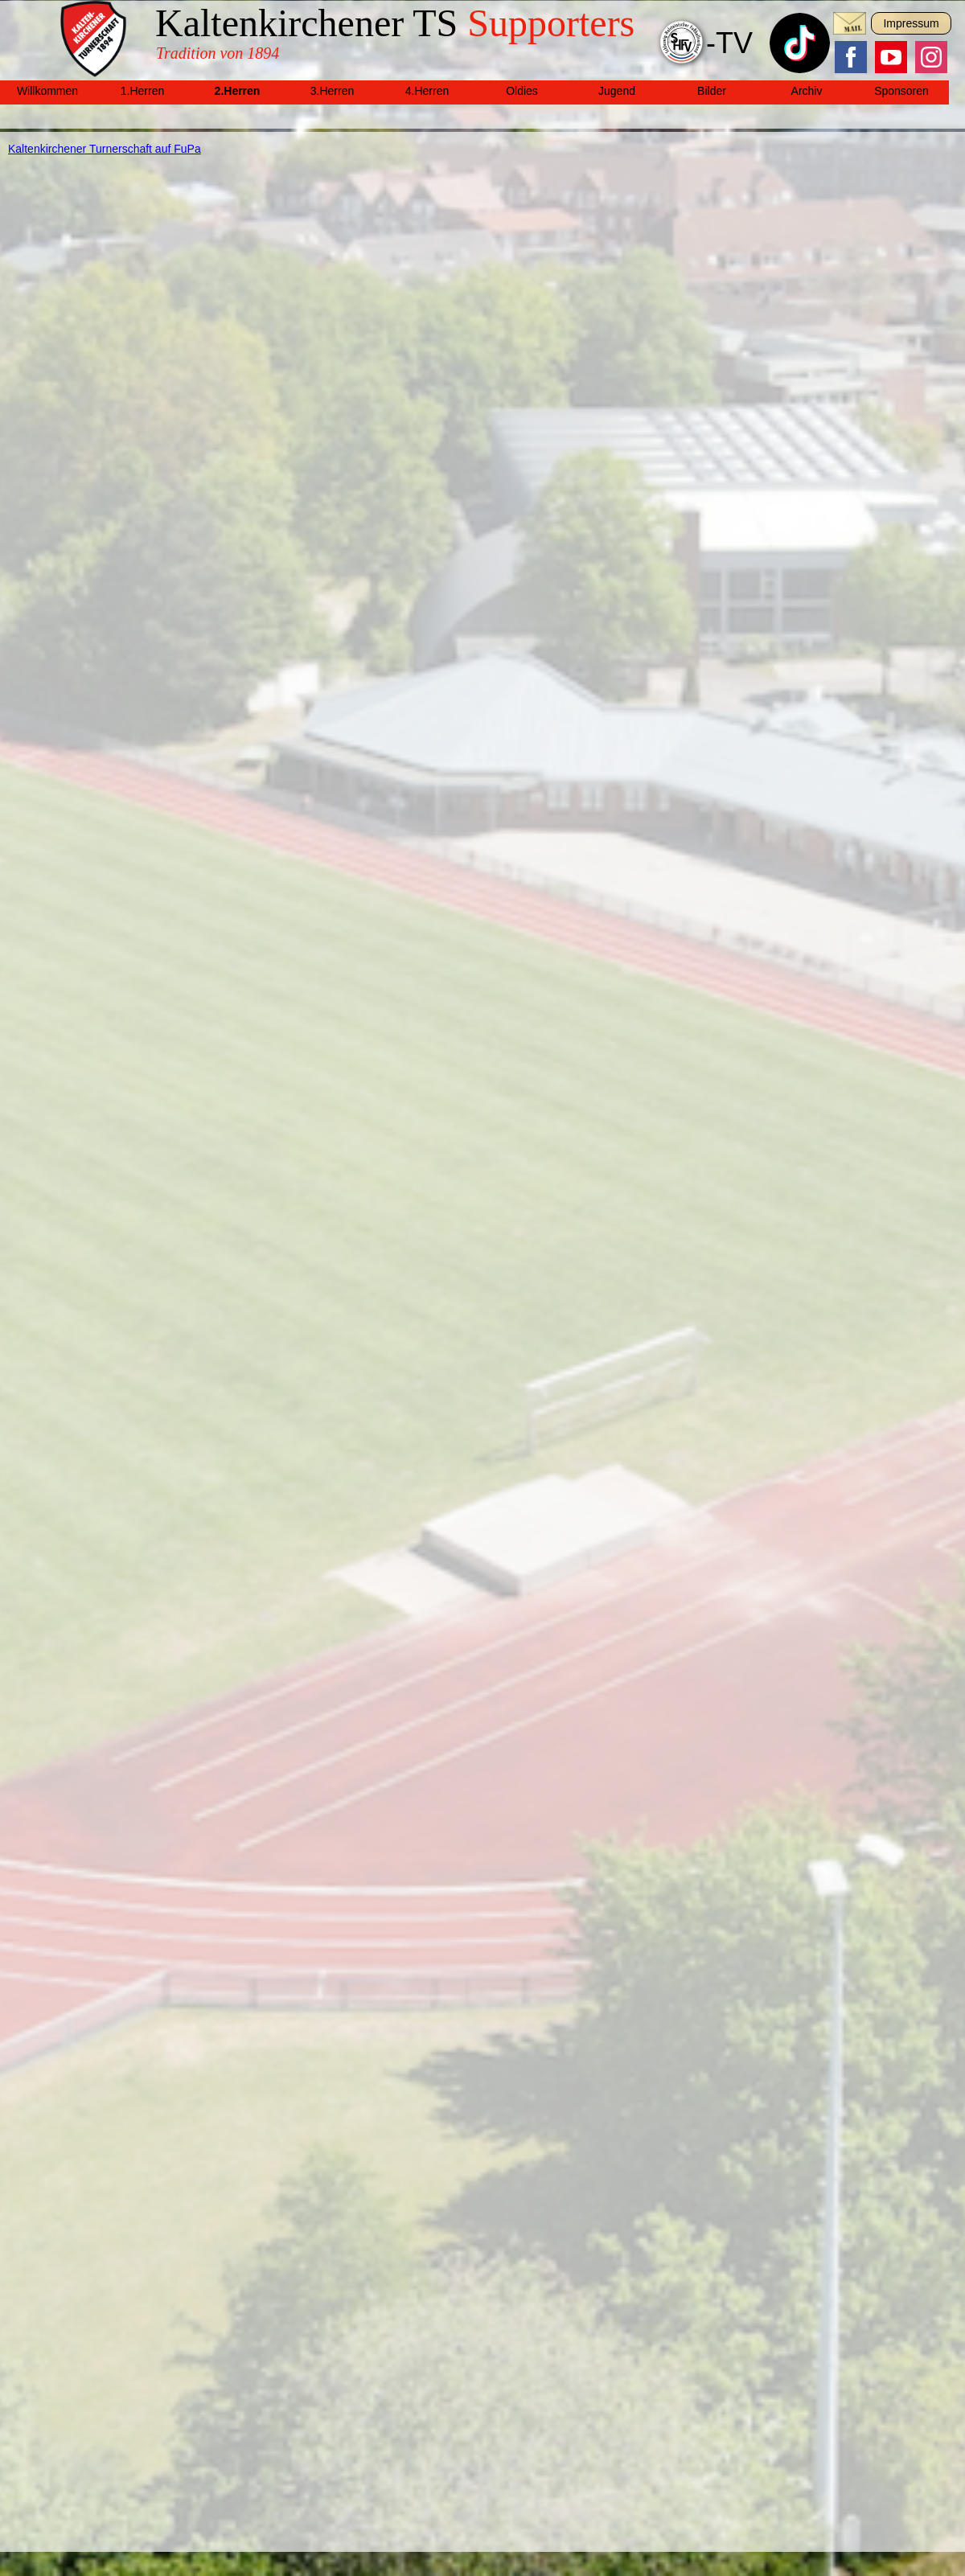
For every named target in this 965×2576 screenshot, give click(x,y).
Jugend (616, 90)
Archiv (807, 90)
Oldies (522, 90)
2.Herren (238, 90)
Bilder (711, 90)
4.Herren (427, 90)
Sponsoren (901, 90)
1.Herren (142, 90)
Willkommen (47, 90)
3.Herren (332, 90)
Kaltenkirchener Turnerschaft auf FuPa (104, 148)
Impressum (910, 23)
